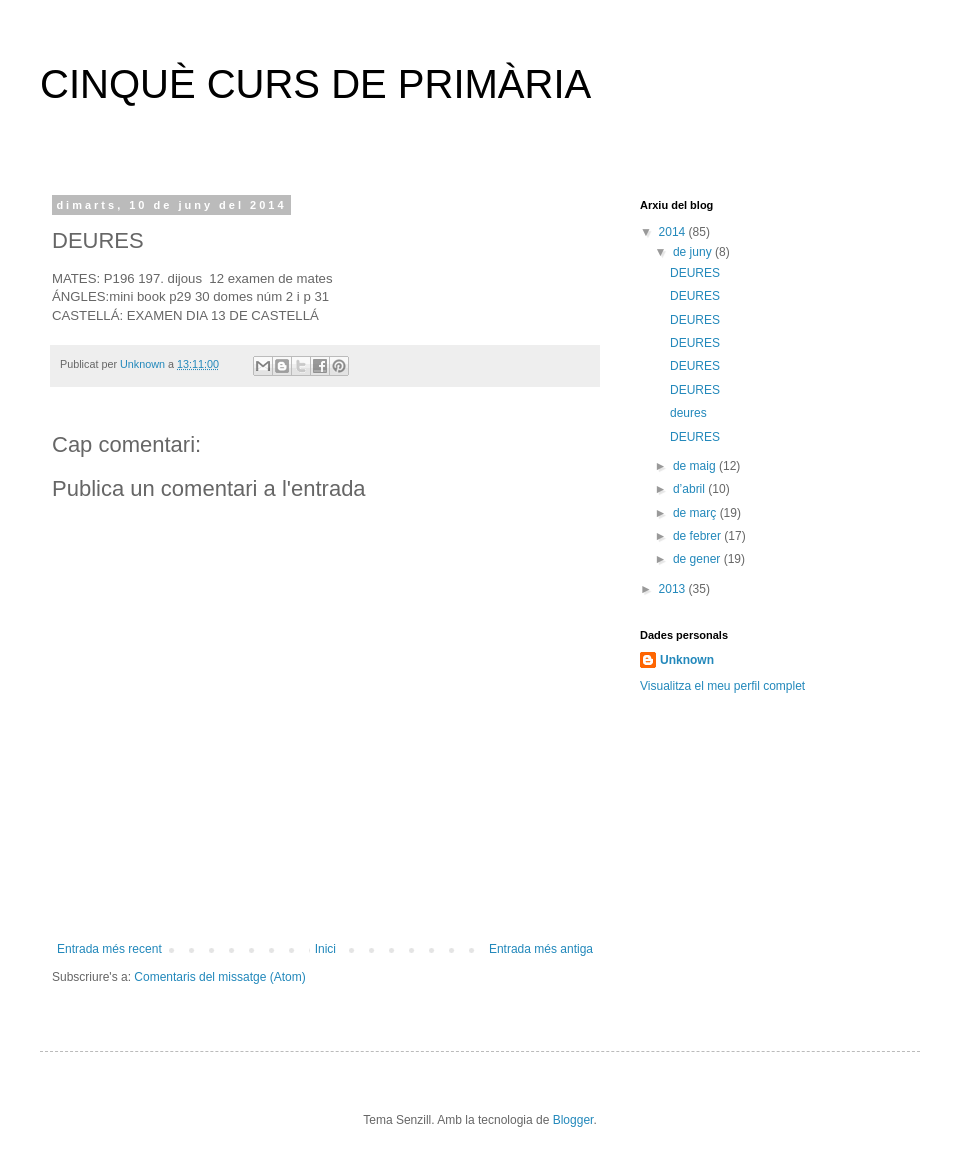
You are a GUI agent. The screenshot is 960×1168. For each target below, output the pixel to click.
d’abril (690, 489)
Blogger (573, 1120)
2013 (674, 589)
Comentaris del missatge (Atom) (219, 977)
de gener (698, 559)
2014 (674, 232)
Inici (325, 949)
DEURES (695, 273)
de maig (696, 466)
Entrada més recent (109, 949)
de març (696, 513)
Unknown (687, 660)
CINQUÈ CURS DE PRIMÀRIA (315, 84)
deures (688, 413)
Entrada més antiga (541, 949)
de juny (694, 252)
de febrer (698, 536)
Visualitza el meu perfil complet (722, 686)
